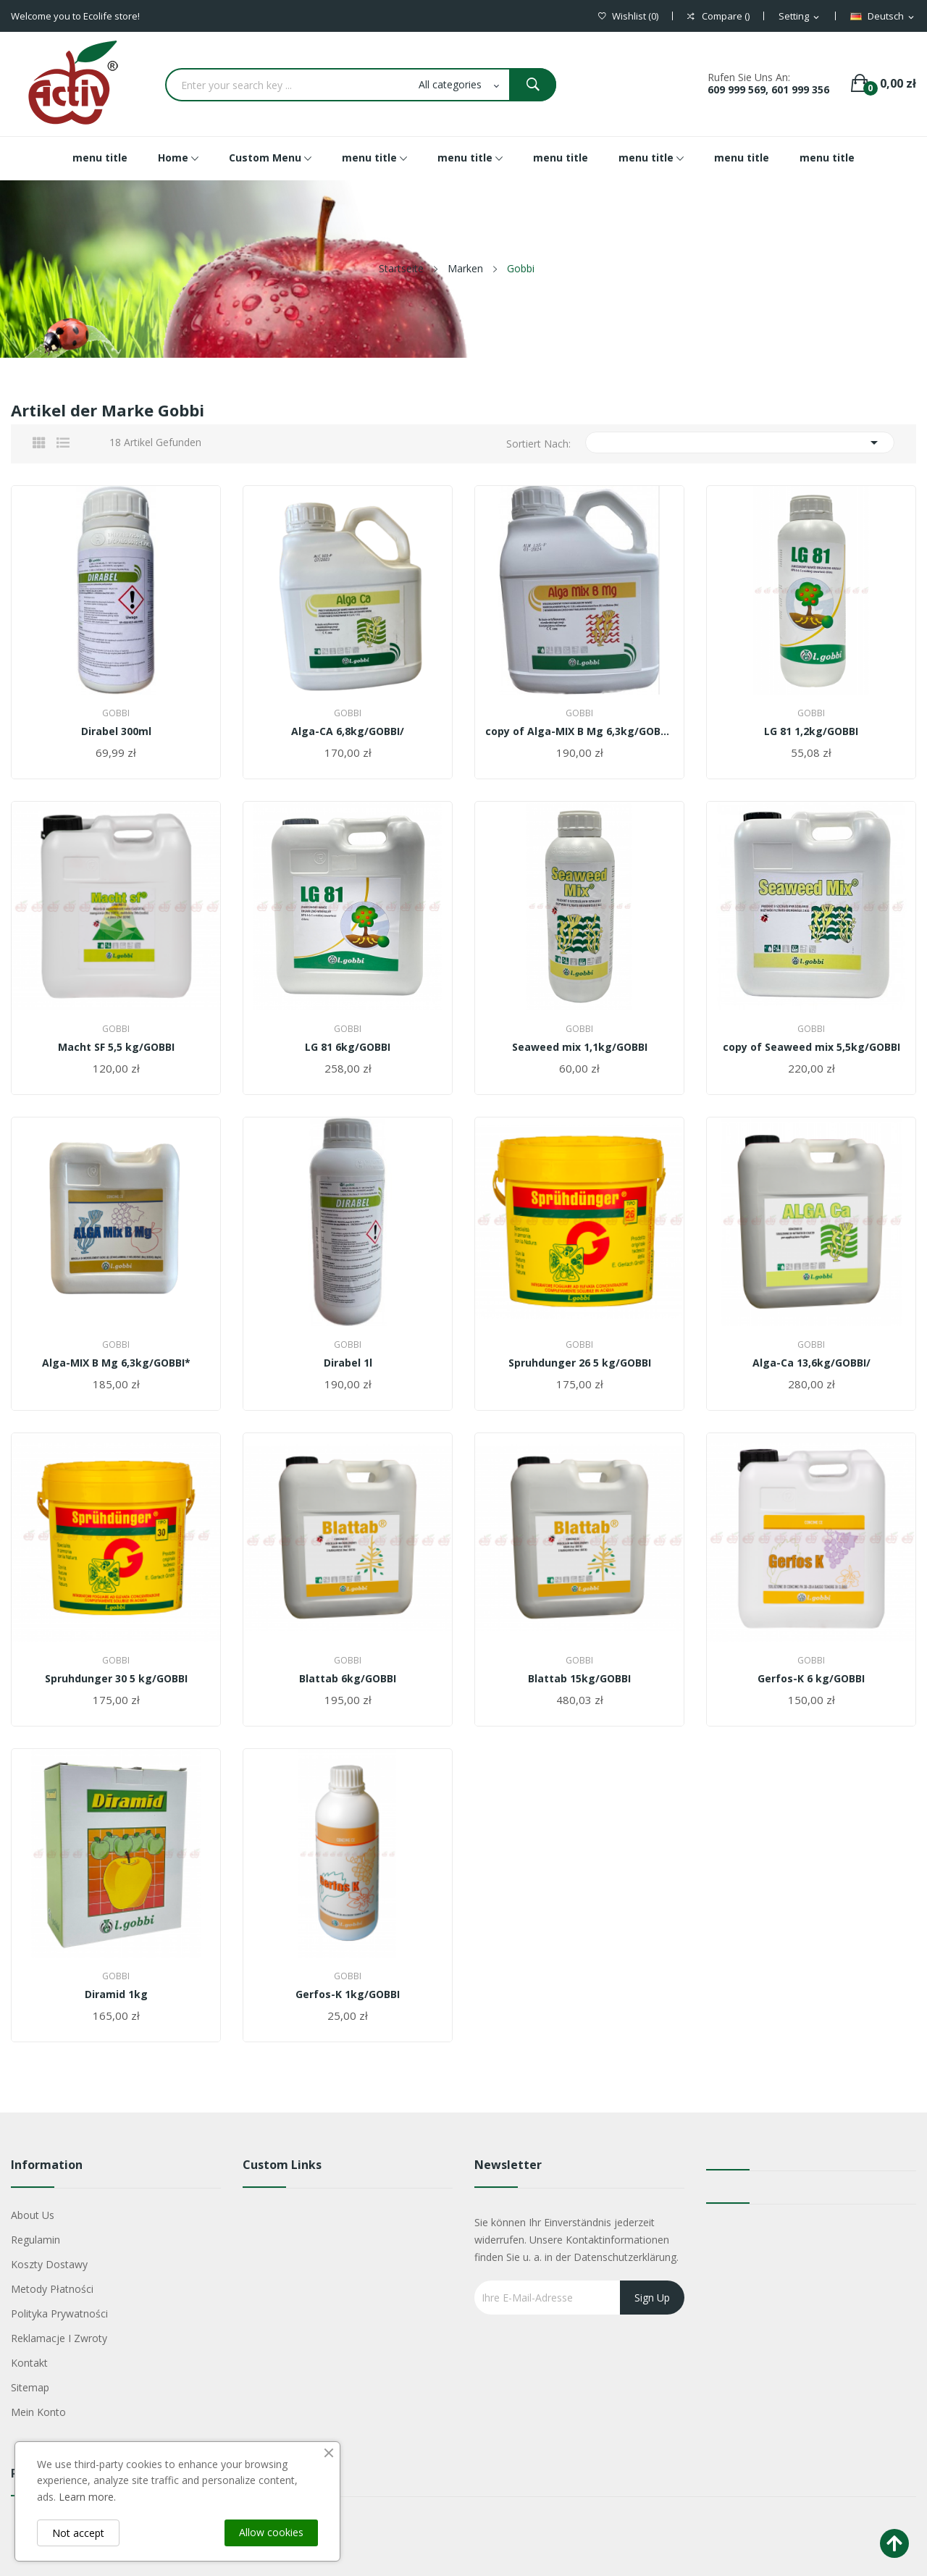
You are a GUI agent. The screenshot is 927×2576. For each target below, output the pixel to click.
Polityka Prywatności (59, 2313)
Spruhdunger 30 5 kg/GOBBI (116, 1678)
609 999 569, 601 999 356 (768, 89)
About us (32, 2215)
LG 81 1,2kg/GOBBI (811, 731)
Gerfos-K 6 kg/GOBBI (811, 1678)
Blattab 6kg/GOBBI (347, 1678)
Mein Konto (38, 2412)
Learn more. (87, 2497)
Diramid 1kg (116, 1994)
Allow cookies (271, 2532)
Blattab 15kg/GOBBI (579, 1678)
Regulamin (35, 2239)
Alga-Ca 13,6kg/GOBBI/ (811, 1362)
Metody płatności (52, 2289)
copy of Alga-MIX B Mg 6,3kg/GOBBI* (579, 731)
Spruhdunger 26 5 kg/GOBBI (579, 1362)
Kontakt (29, 2363)
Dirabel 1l (348, 1362)
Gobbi (116, 713)
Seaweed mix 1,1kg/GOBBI (579, 1047)
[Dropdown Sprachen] (883, 16)
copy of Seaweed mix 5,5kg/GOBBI (811, 1047)
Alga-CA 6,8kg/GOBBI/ (347, 731)
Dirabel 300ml (116, 731)
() (628, 16)
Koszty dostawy (49, 2264)
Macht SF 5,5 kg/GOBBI (116, 1047)
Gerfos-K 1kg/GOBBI (347, 1994)
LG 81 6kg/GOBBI (347, 1047)
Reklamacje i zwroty (59, 2338)
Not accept (78, 2533)
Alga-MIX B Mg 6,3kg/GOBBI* (116, 1362)
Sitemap (30, 2387)
